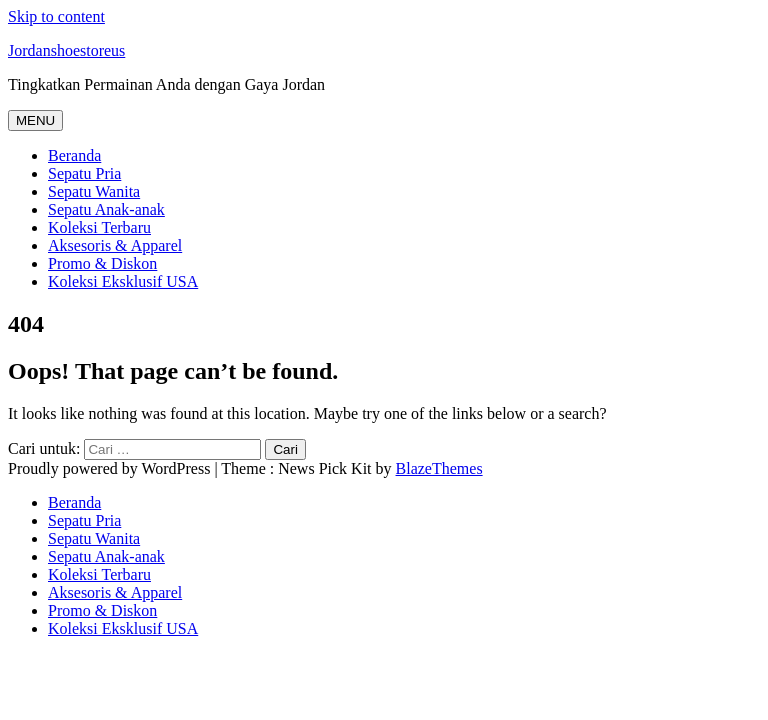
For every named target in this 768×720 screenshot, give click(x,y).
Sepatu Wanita (94, 191)
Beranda (74, 155)
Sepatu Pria (84, 173)
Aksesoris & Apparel (115, 245)
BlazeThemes (439, 468)
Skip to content (56, 16)
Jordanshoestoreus (66, 50)
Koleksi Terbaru (99, 227)
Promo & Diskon (102, 263)
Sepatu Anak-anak (106, 209)
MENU (35, 120)
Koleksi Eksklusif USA (123, 281)
